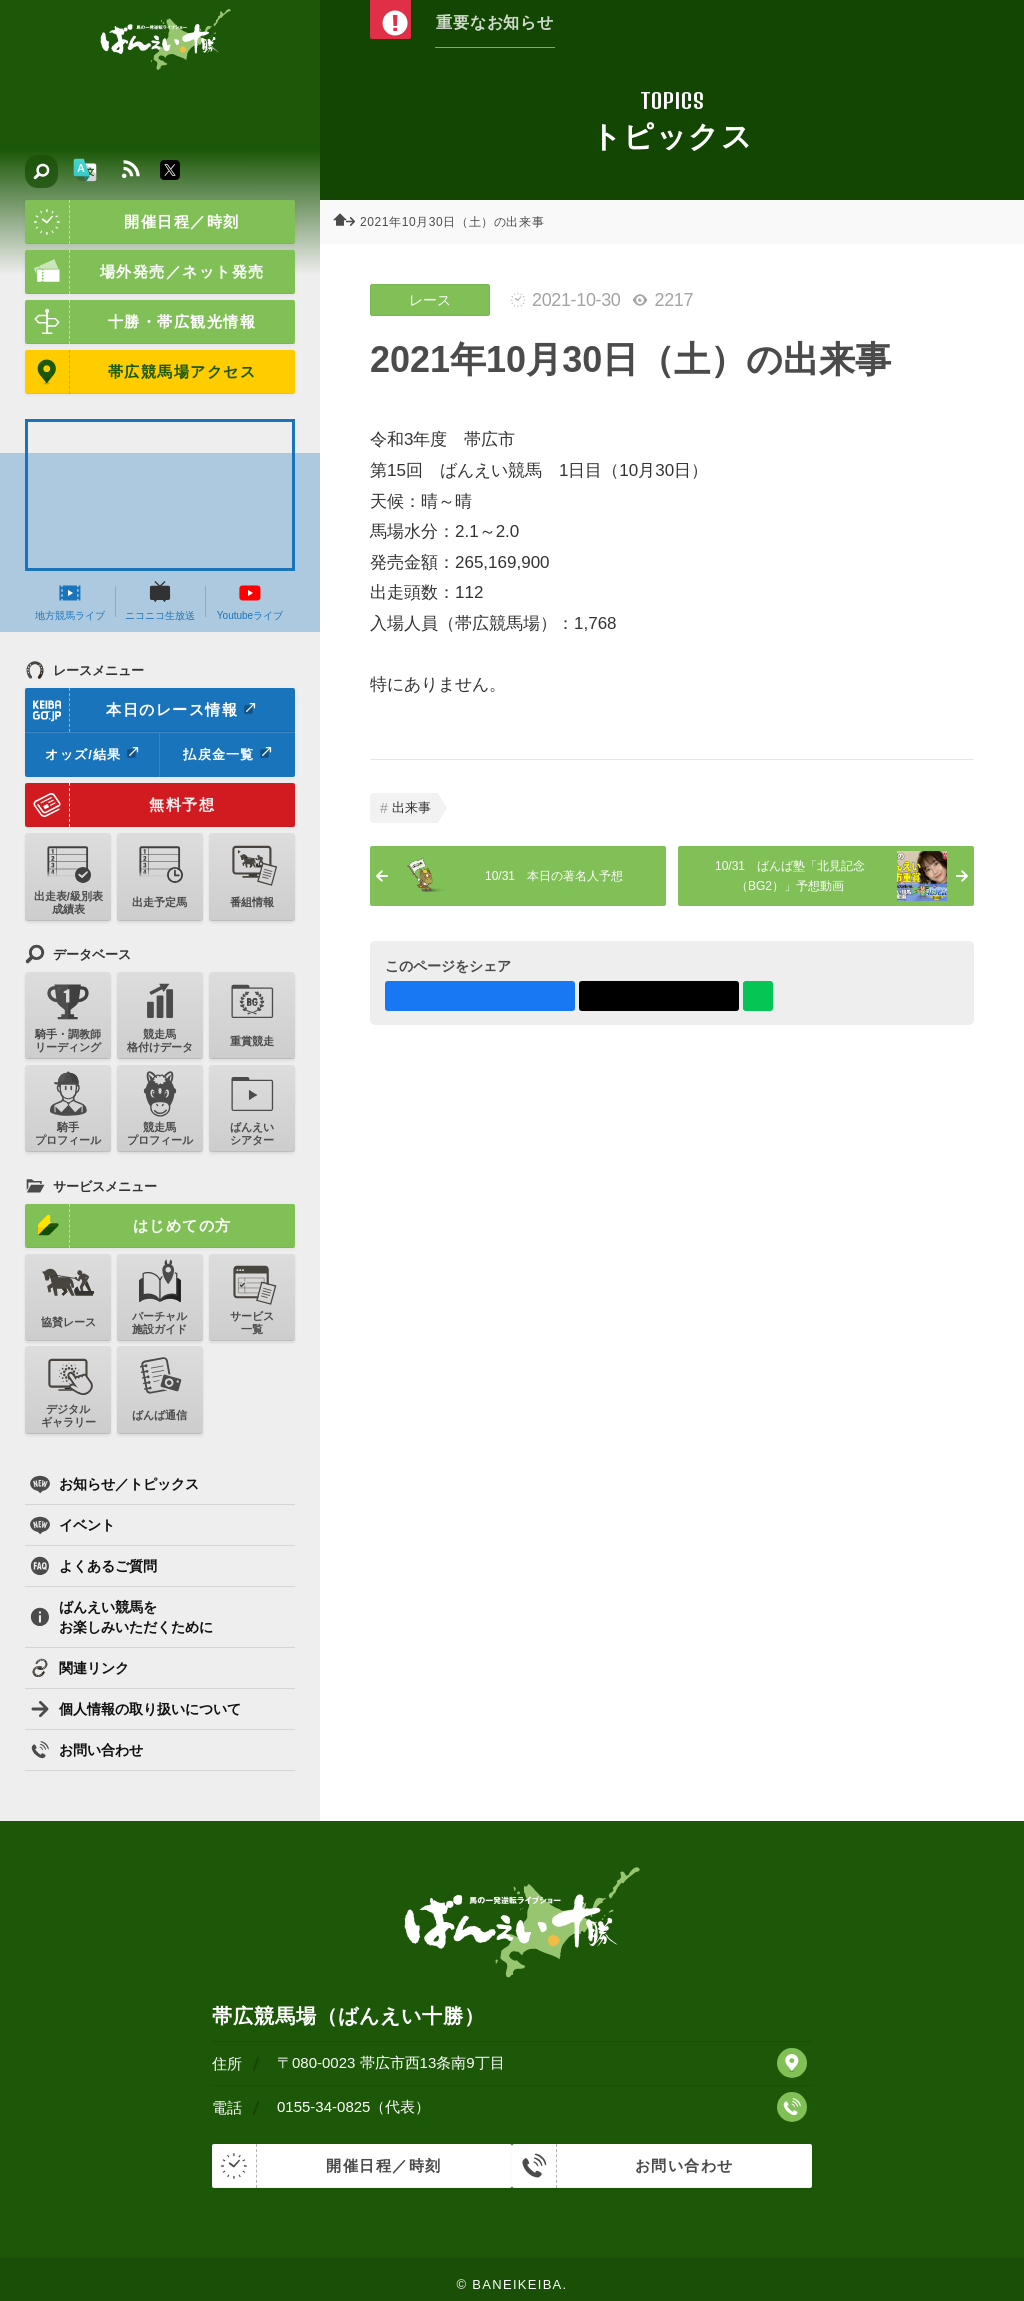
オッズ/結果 (91, 754)
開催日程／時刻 (132, 222)
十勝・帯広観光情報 (140, 322)
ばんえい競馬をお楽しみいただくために (121, 1617)
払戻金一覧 (227, 754)
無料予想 (120, 805)
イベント (72, 1525)
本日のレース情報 (141, 710)
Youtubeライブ (250, 601)
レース (430, 300)
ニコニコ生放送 (160, 601)
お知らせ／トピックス (114, 1484)
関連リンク (79, 1668)
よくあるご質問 (93, 1566)
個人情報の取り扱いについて (135, 1709)
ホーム (350, 222)
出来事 (411, 807)
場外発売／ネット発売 (145, 272)
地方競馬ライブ (70, 601)
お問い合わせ (86, 1750)
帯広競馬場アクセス (140, 372)
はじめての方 (128, 1226)
